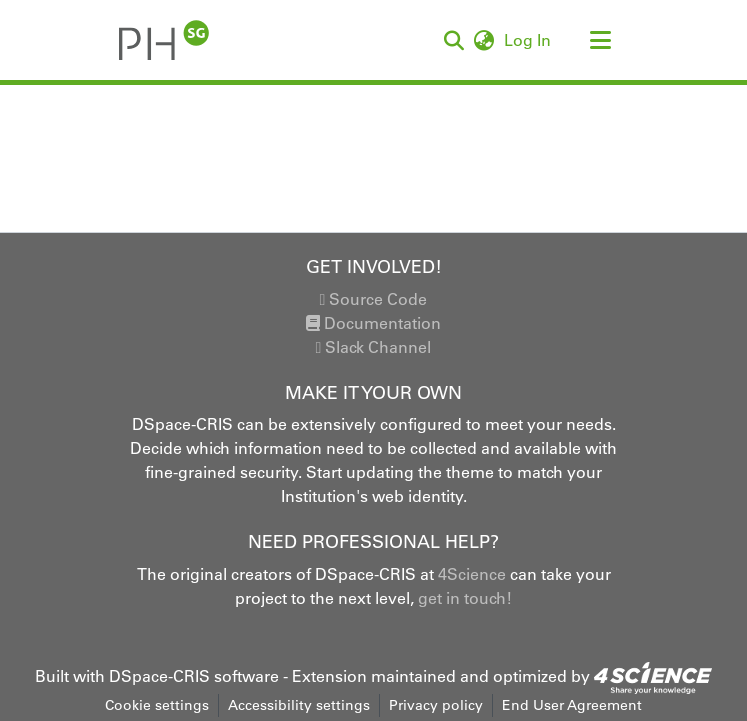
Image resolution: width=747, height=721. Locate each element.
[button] (164, 40)
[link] (653, 676)
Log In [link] (528, 40)
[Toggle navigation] (601, 40)
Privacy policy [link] (436, 705)
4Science (472, 574)
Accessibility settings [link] (299, 705)
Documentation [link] (373, 323)
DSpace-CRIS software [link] (194, 676)
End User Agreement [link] (572, 705)
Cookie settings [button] (157, 705)
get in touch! (465, 598)
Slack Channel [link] (374, 347)
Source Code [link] (374, 299)
